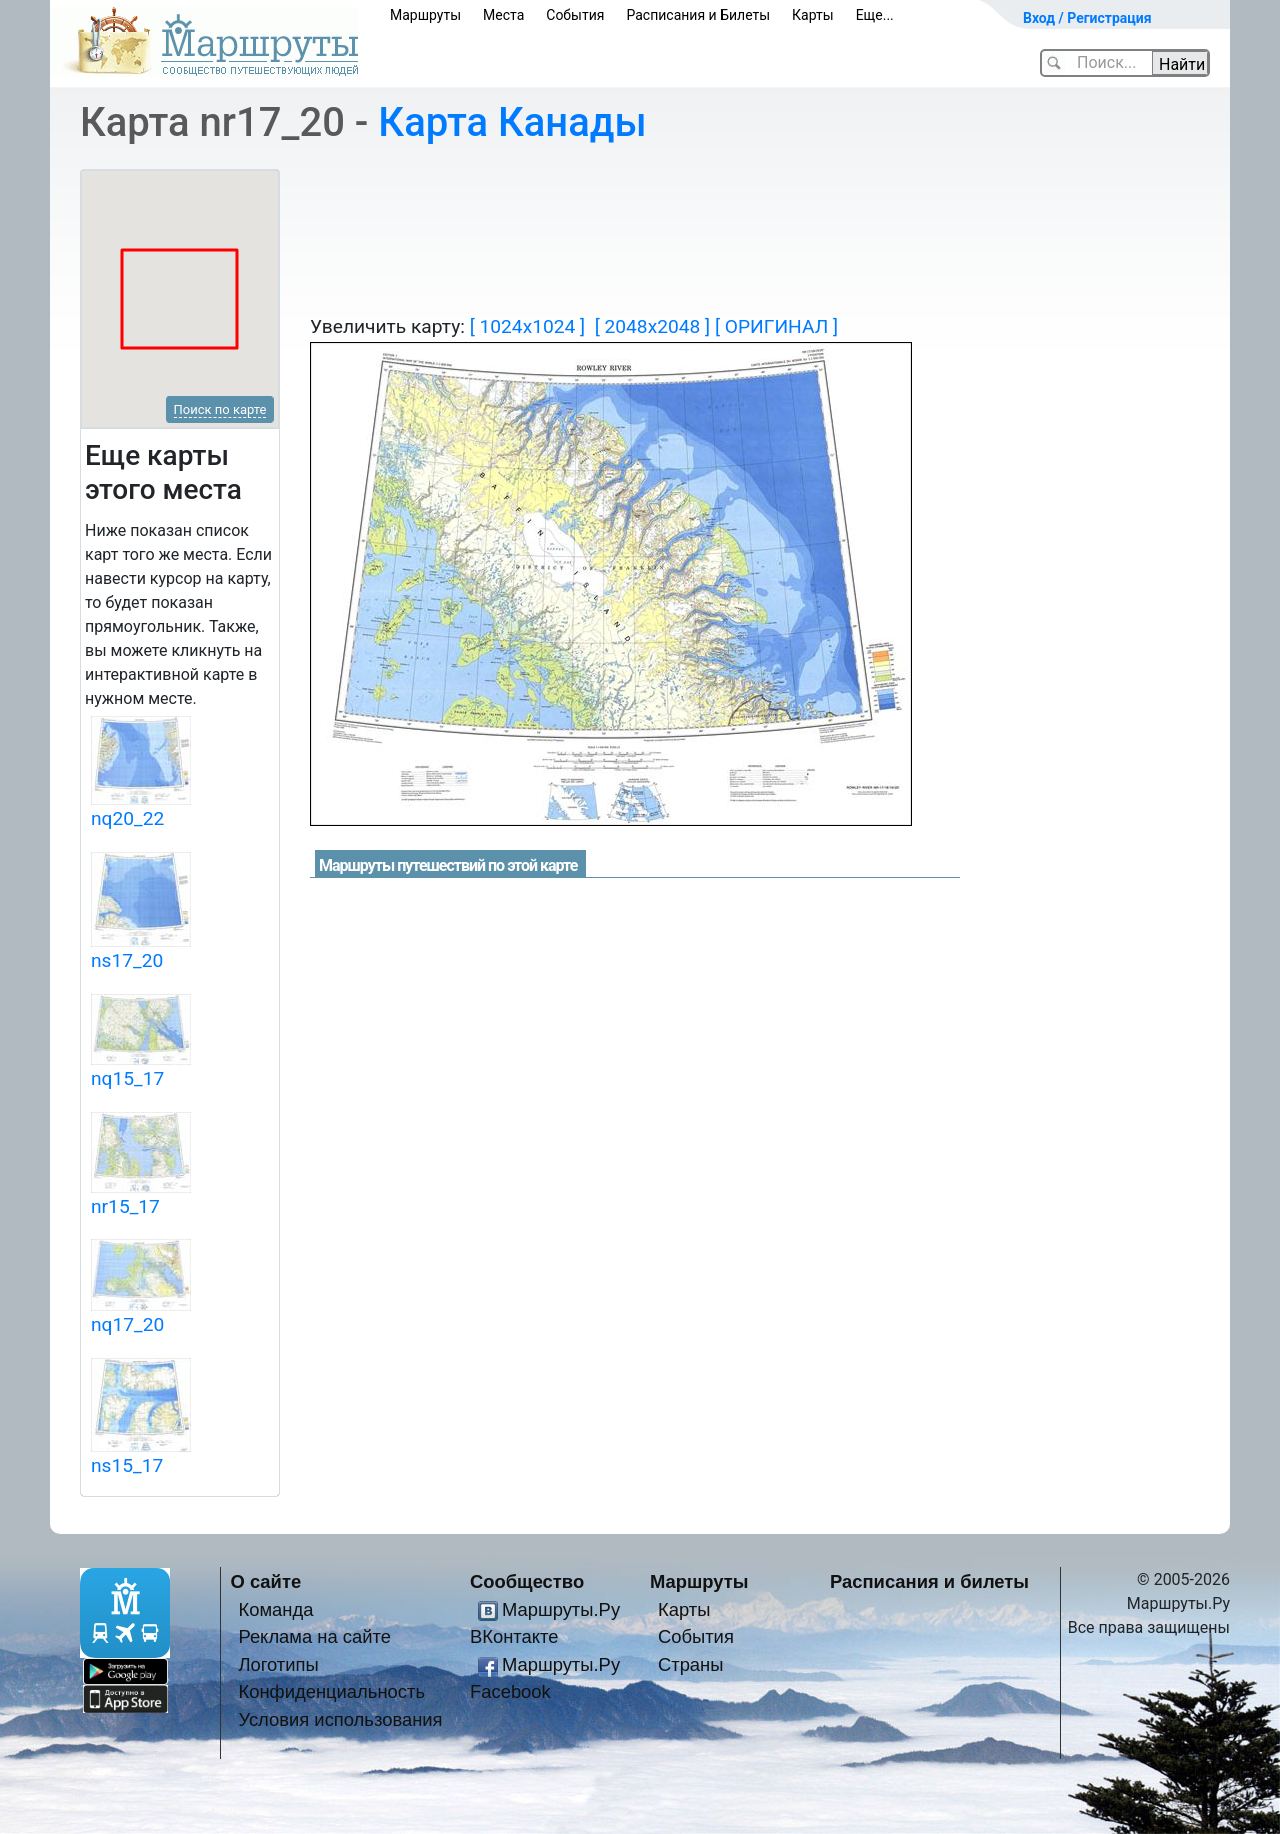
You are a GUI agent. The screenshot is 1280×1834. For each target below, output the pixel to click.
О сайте (266, 1581)
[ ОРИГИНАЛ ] (776, 326)
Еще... (875, 15)
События (575, 15)
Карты (813, 15)
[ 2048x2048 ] (652, 326)
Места (503, 15)
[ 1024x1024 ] (527, 326)
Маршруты (425, 15)
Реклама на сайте (314, 1636)
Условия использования (340, 1719)
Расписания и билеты (929, 1581)
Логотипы (278, 1664)
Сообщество (527, 1581)
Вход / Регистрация (1087, 18)
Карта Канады (512, 122)
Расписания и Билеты (698, 15)
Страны (691, 1664)
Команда (275, 1609)
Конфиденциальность (331, 1691)
